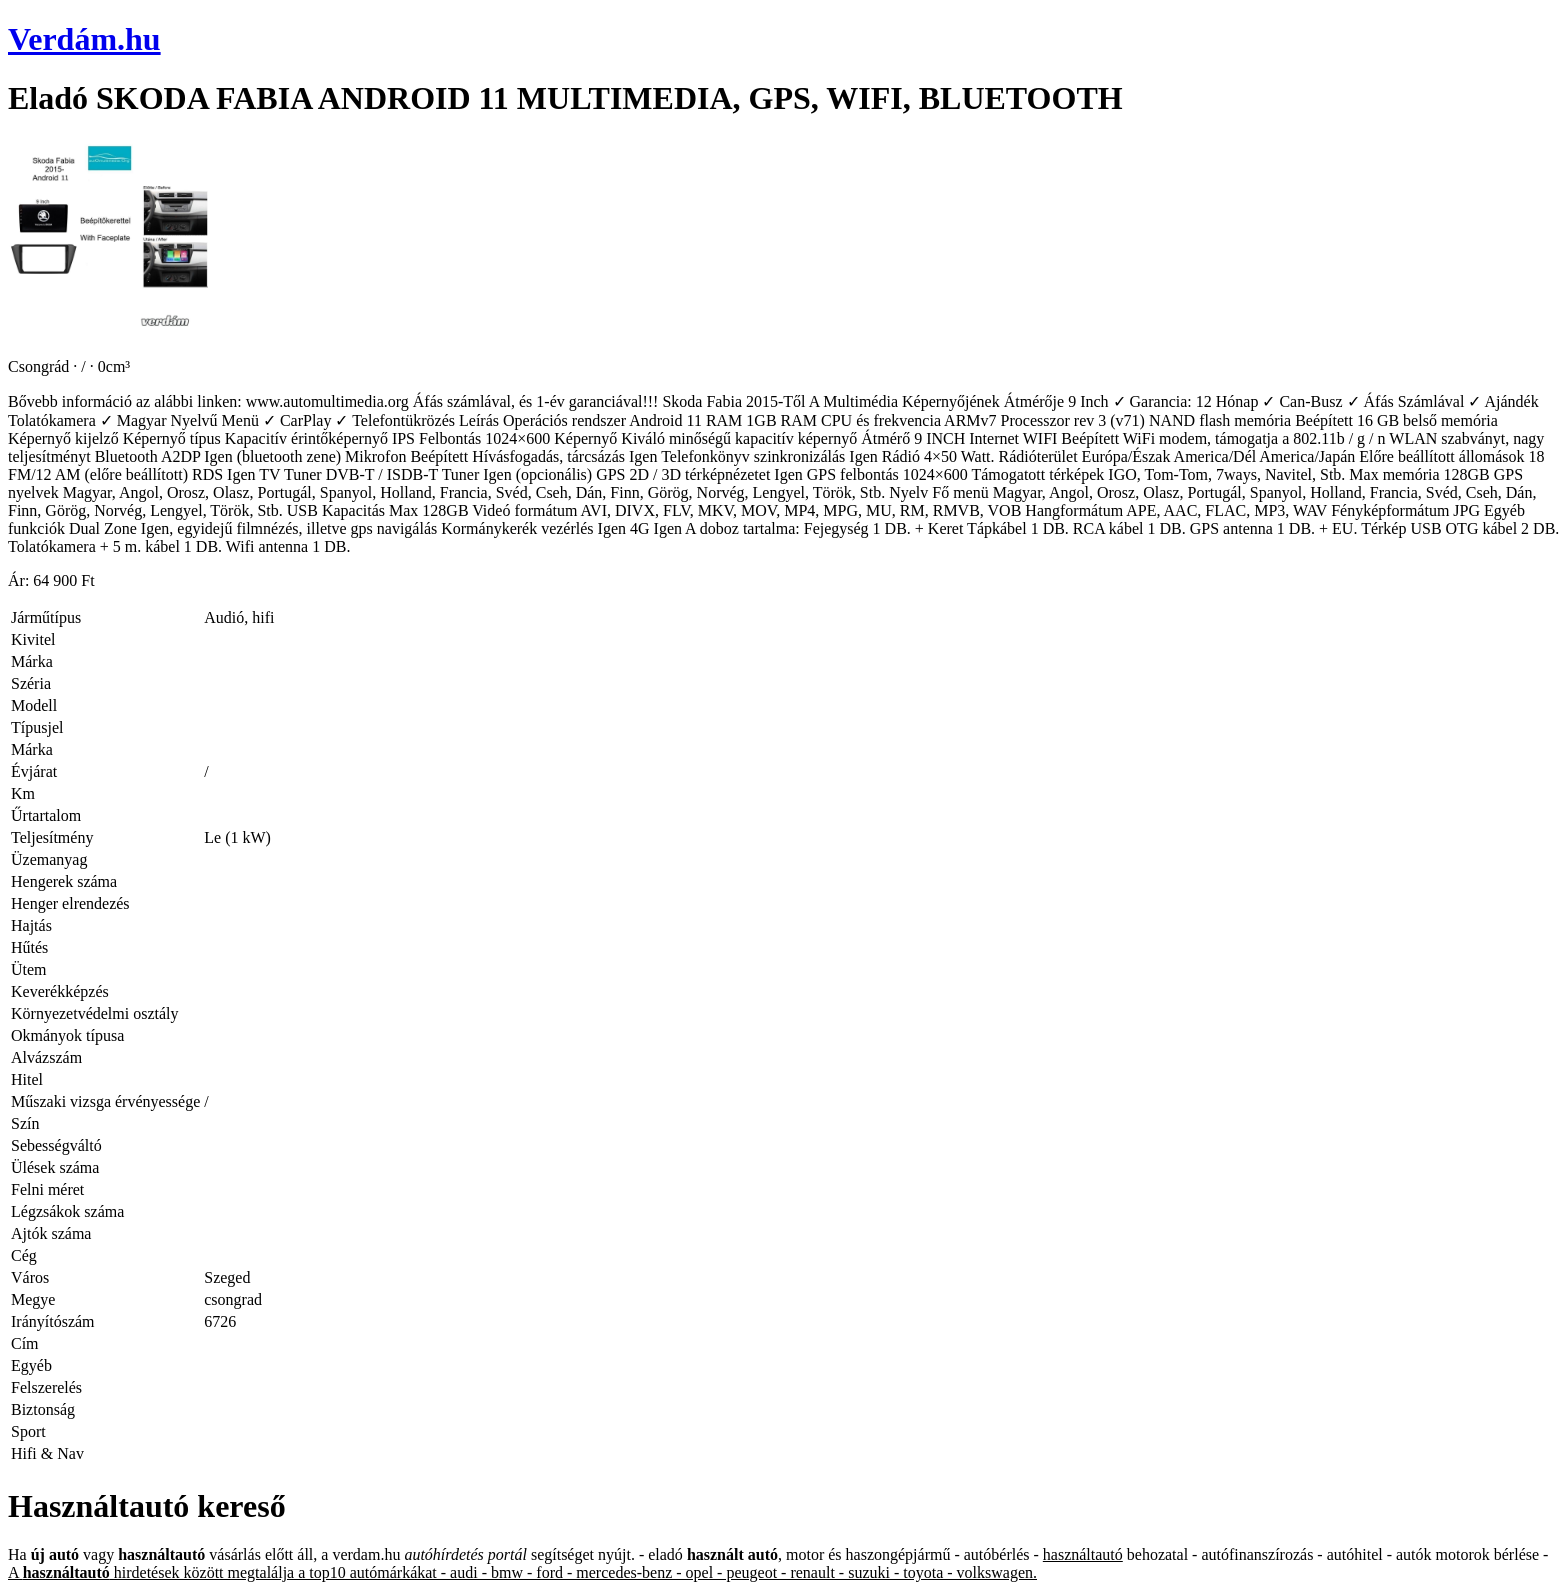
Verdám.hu (84, 39)
